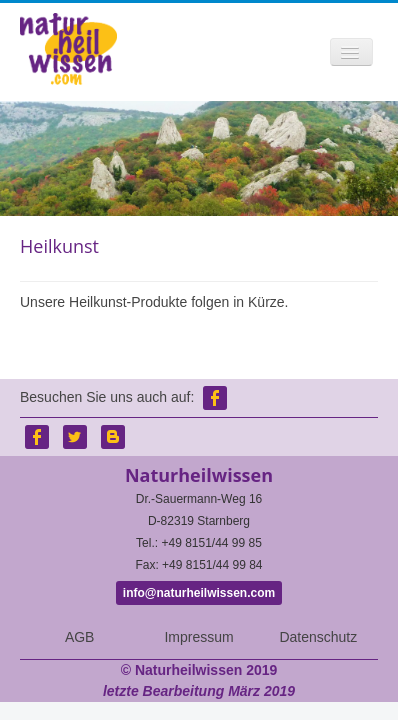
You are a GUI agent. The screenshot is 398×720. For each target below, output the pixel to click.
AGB (80, 637)
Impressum (198, 637)
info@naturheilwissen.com (199, 593)
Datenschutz (318, 637)
